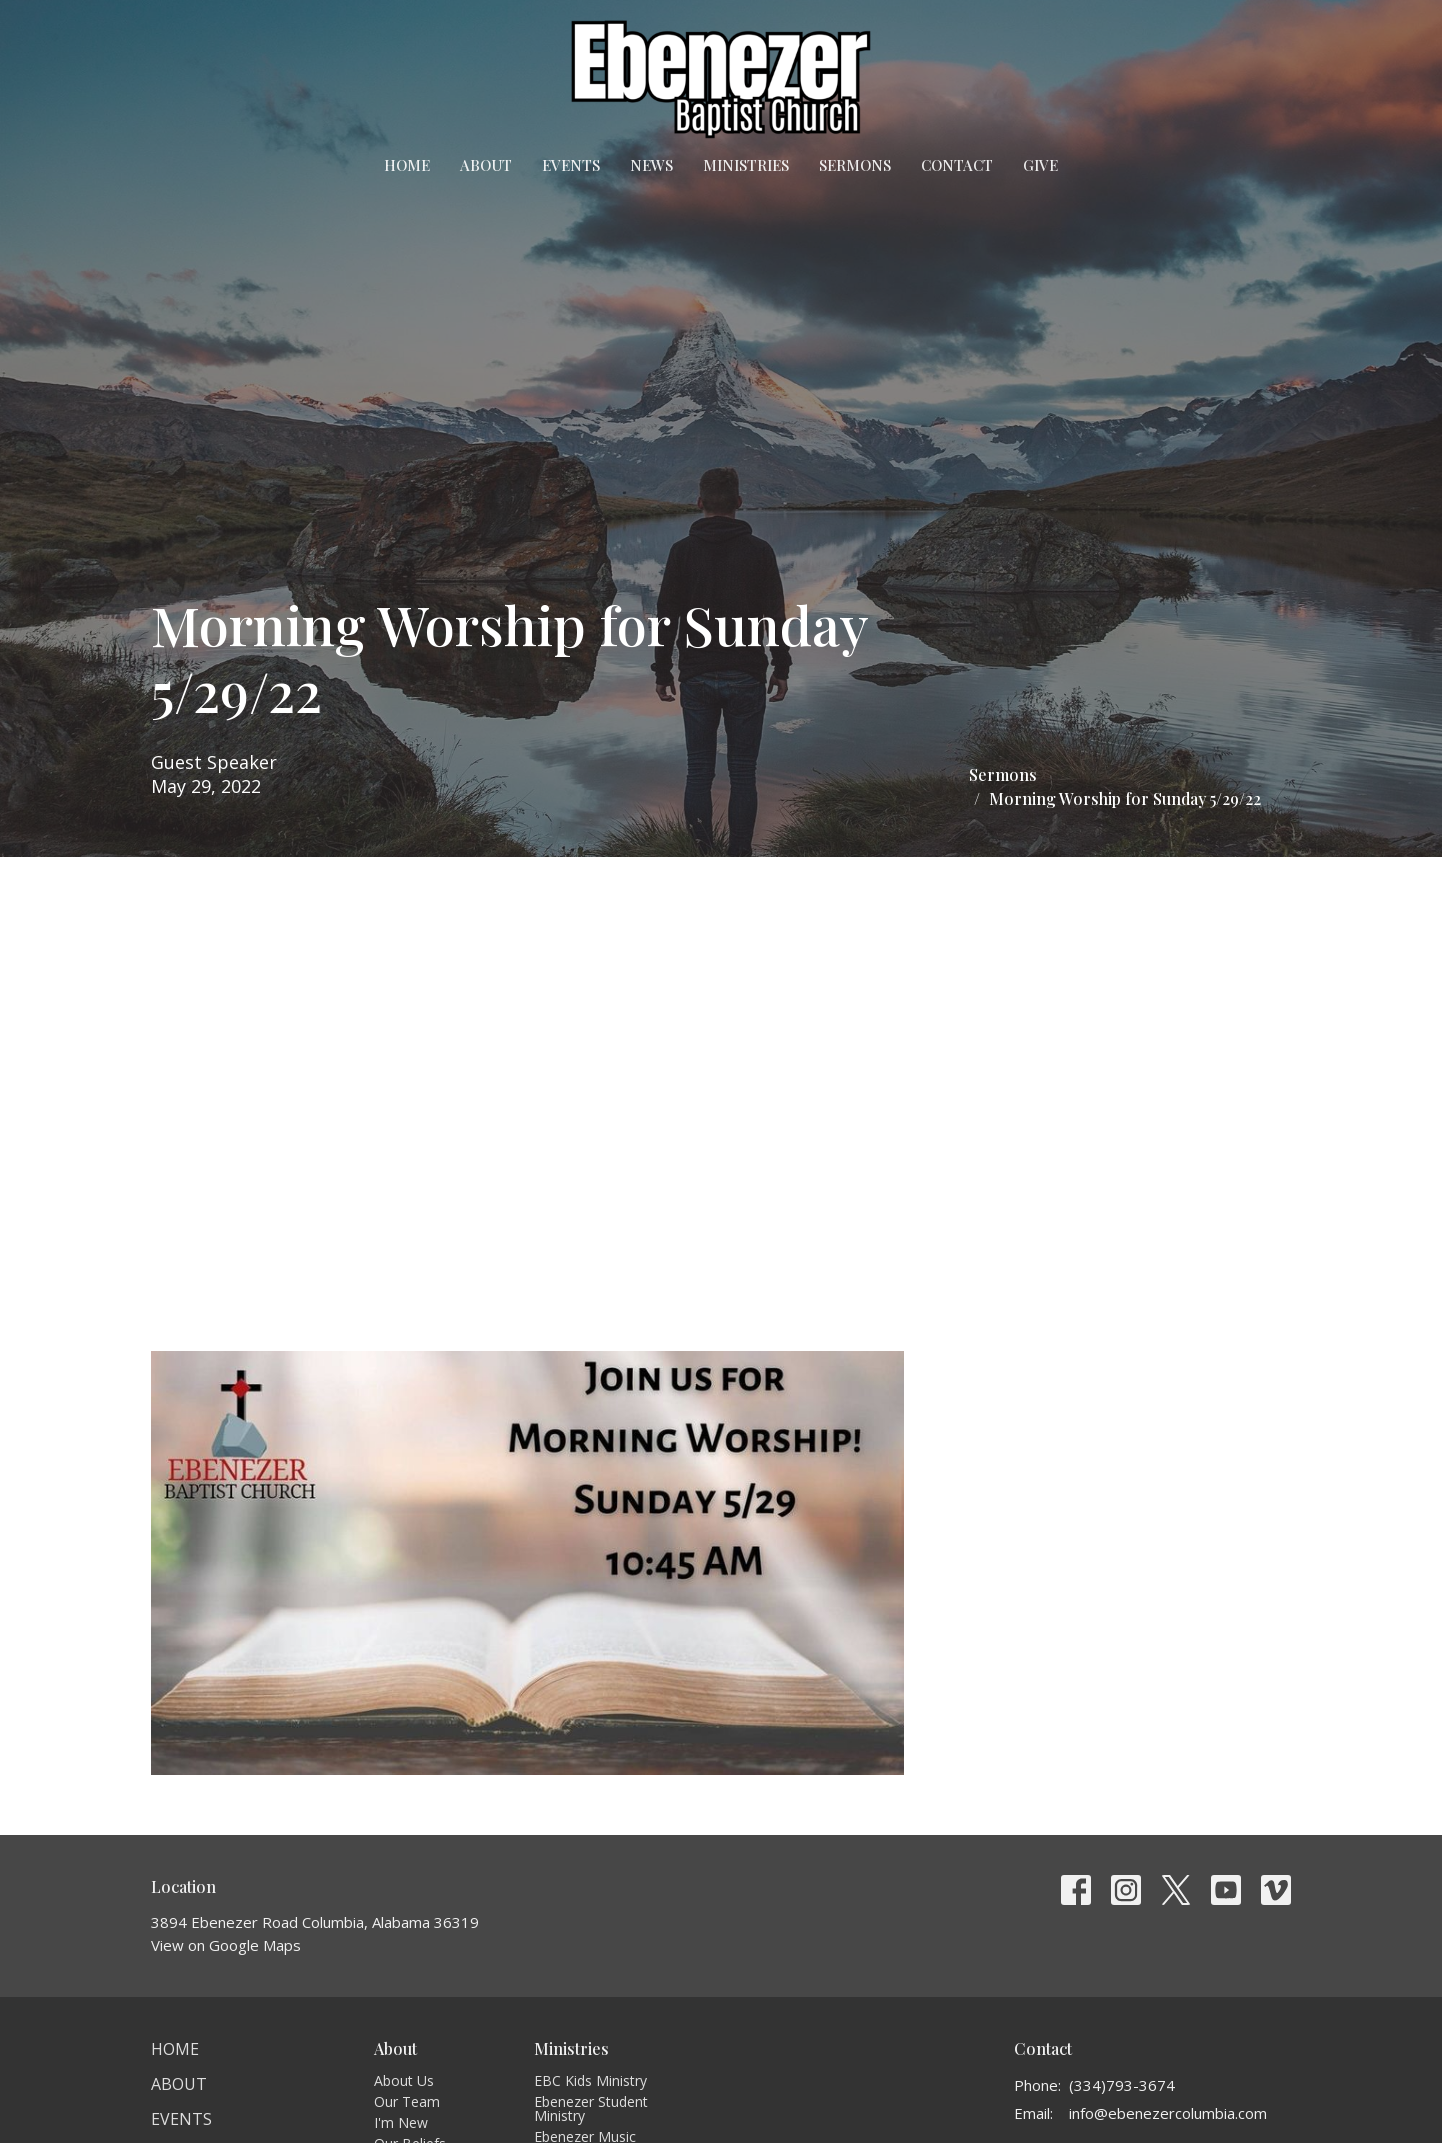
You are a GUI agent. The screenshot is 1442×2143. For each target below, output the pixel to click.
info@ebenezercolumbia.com (1168, 2113)
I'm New (401, 2122)
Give (1040, 165)
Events (571, 165)
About (486, 165)
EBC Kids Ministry (590, 2080)
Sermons (855, 165)
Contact (957, 165)
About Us (404, 2080)
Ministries (746, 165)
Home (407, 165)
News (651, 165)
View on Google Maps (226, 1945)
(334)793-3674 (1122, 2085)
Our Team (407, 2101)
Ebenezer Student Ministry (591, 2108)
